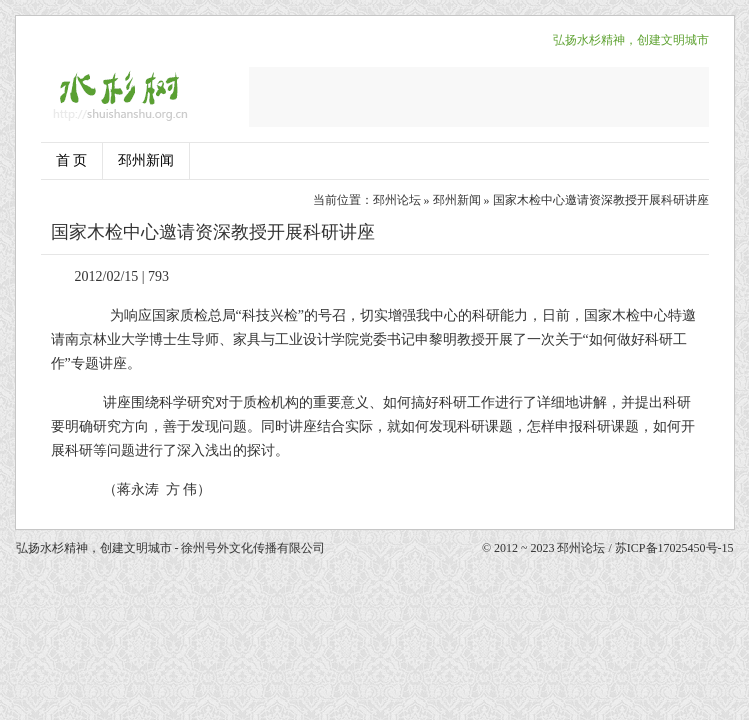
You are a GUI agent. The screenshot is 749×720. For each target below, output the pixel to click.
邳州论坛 (397, 200)
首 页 (72, 160)
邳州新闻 (146, 160)
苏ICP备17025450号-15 (674, 548)
